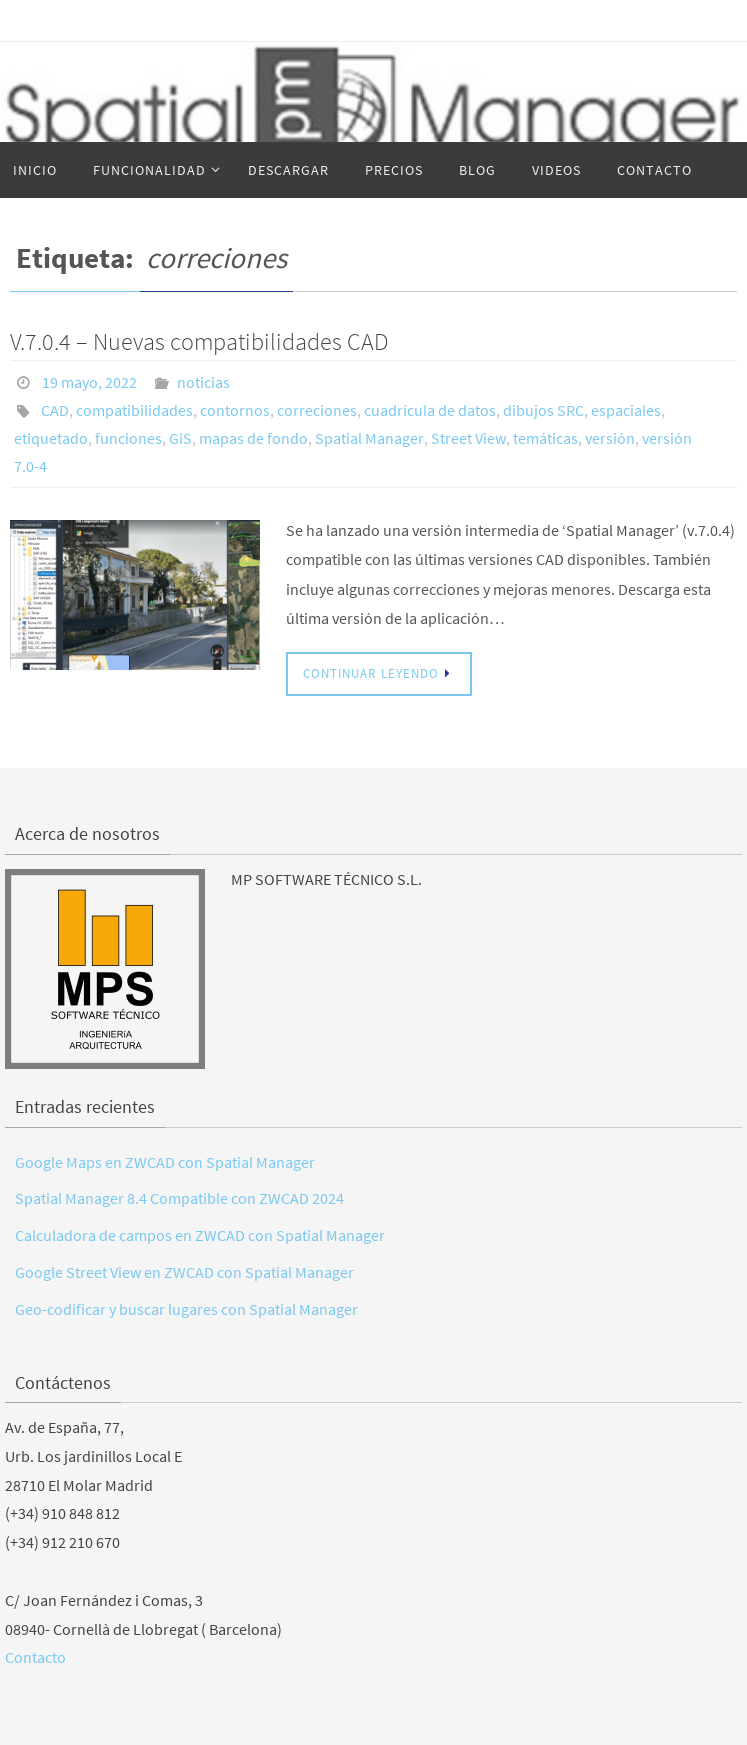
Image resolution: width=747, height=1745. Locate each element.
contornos (235, 410)
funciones (128, 438)
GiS (180, 438)
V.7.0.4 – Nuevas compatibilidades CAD (199, 341)
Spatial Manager (369, 438)
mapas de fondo (253, 438)
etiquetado (51, 438)
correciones (317, 410)
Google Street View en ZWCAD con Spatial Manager (184, 1272)
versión (610, 438)
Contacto (35, 1657)
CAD (55, 410)
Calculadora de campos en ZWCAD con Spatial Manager (200, 1235)
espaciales (626, 410)
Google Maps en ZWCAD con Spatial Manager (165, 1162)
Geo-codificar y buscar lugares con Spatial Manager (186, 1309)
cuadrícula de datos (430, 410)
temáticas (545, 438)
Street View (468, 438)
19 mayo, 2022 (89, 382)
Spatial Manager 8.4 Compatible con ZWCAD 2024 (179, 1198)
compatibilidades (134, 410)
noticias (203, 382)
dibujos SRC (543, 410)
